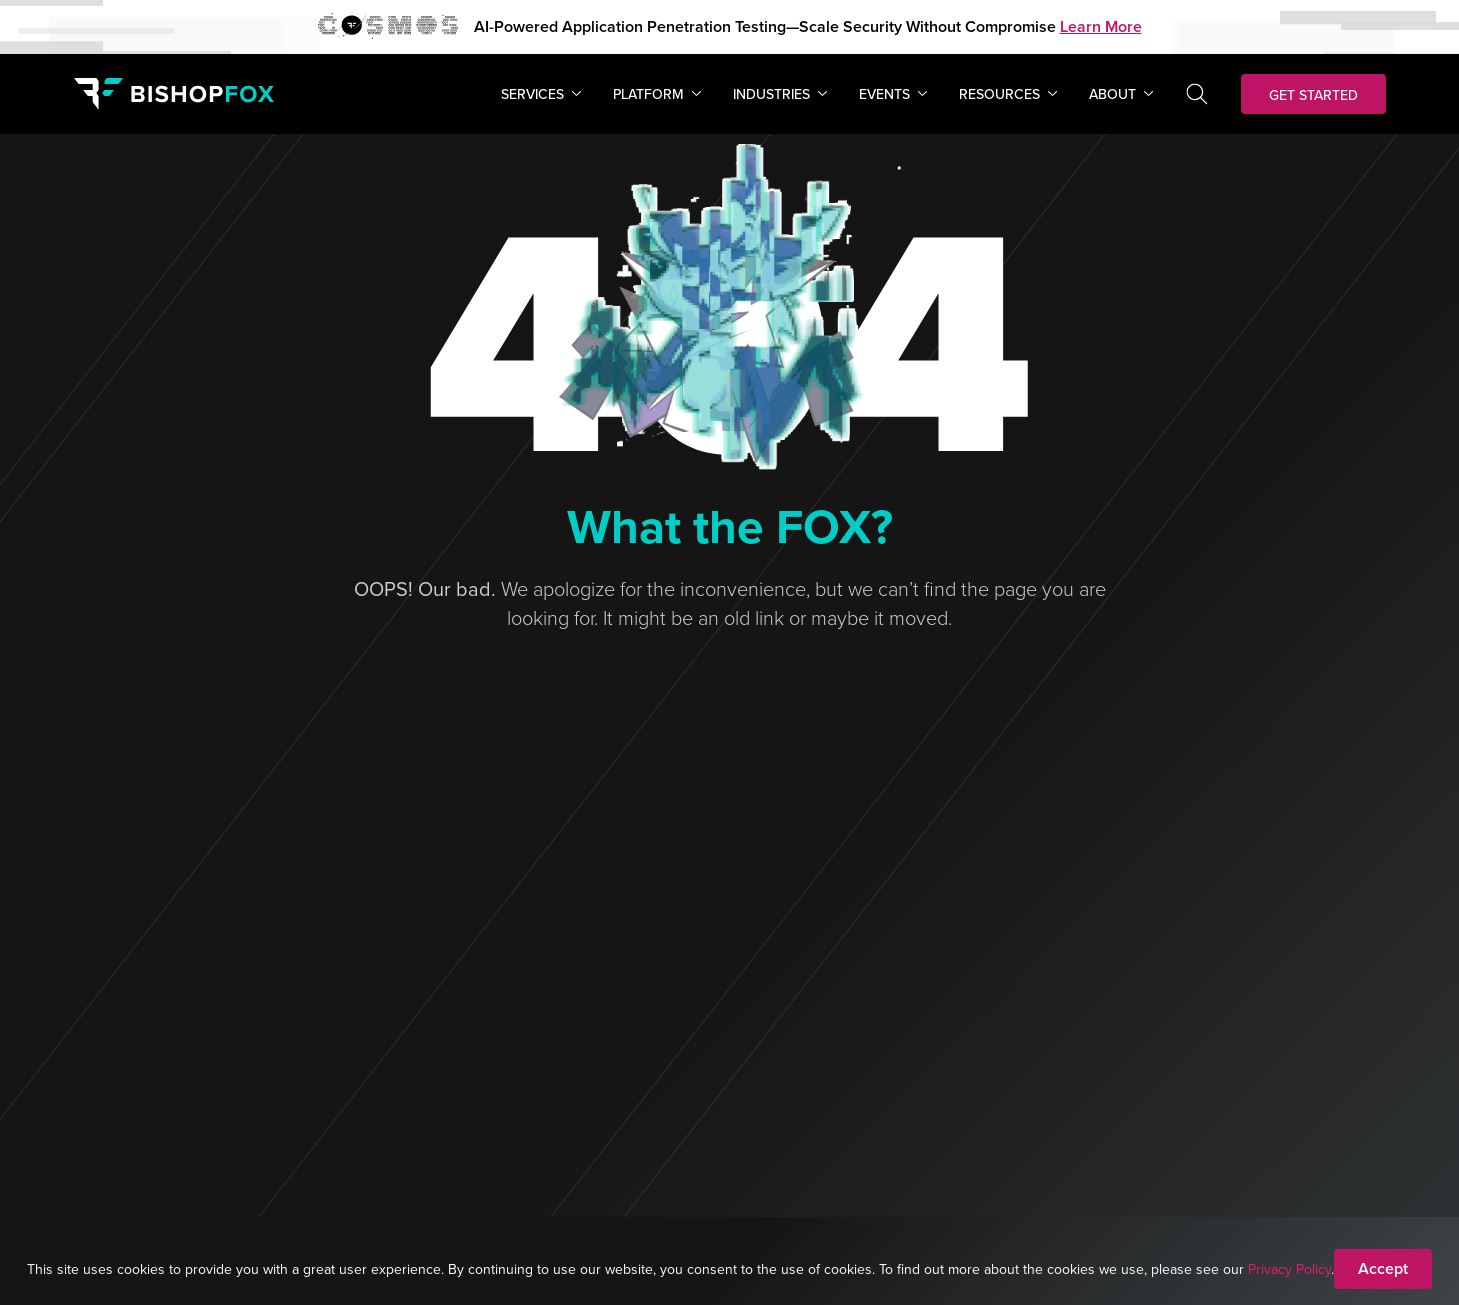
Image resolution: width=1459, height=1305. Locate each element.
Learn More (1101, 26)
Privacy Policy (1289, 1269)
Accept (1383, 1268)
